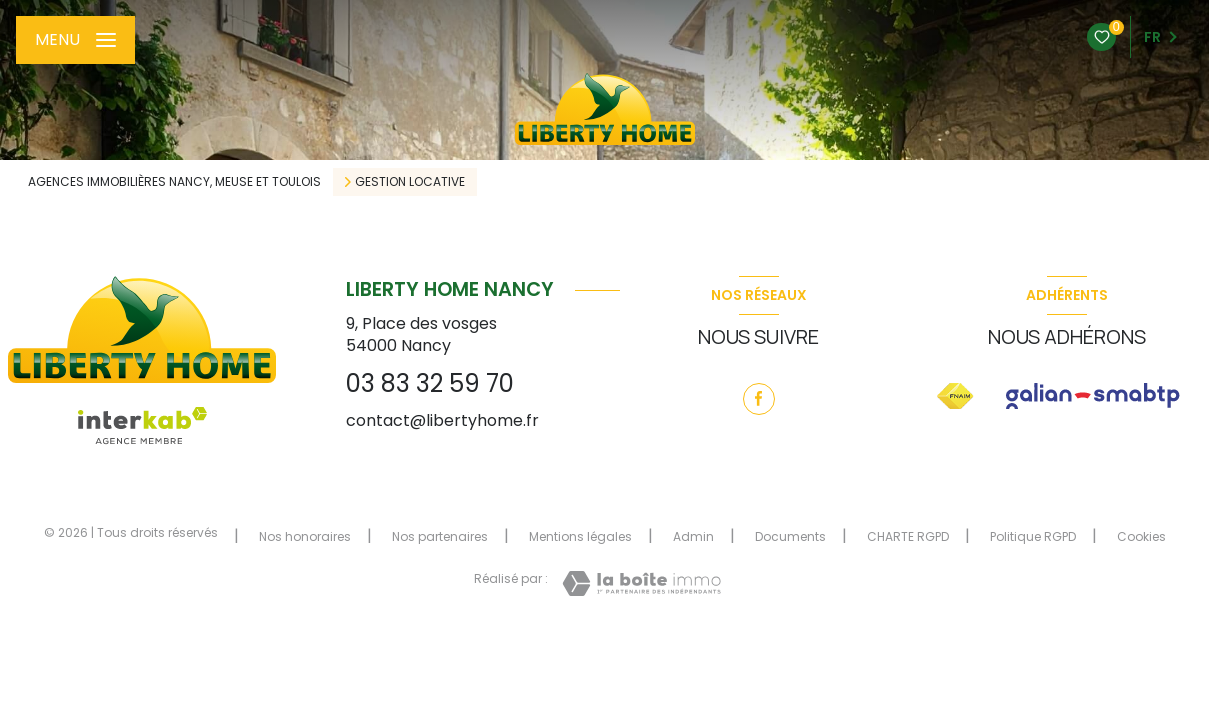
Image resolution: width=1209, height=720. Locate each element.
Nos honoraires (305, 536)
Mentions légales (580, 536)
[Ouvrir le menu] (75, 40)
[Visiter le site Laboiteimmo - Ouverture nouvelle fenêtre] (641, 583)
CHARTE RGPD (908, 536)
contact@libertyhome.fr (442, 420)
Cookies (1141, 537)
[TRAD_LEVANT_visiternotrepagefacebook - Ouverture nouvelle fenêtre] (759, 399)
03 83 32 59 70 (430, 383)
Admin (693, 536)
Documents (790, 536)
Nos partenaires (440, 536)
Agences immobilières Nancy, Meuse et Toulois (174, 181)
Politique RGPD (1033, 536)
